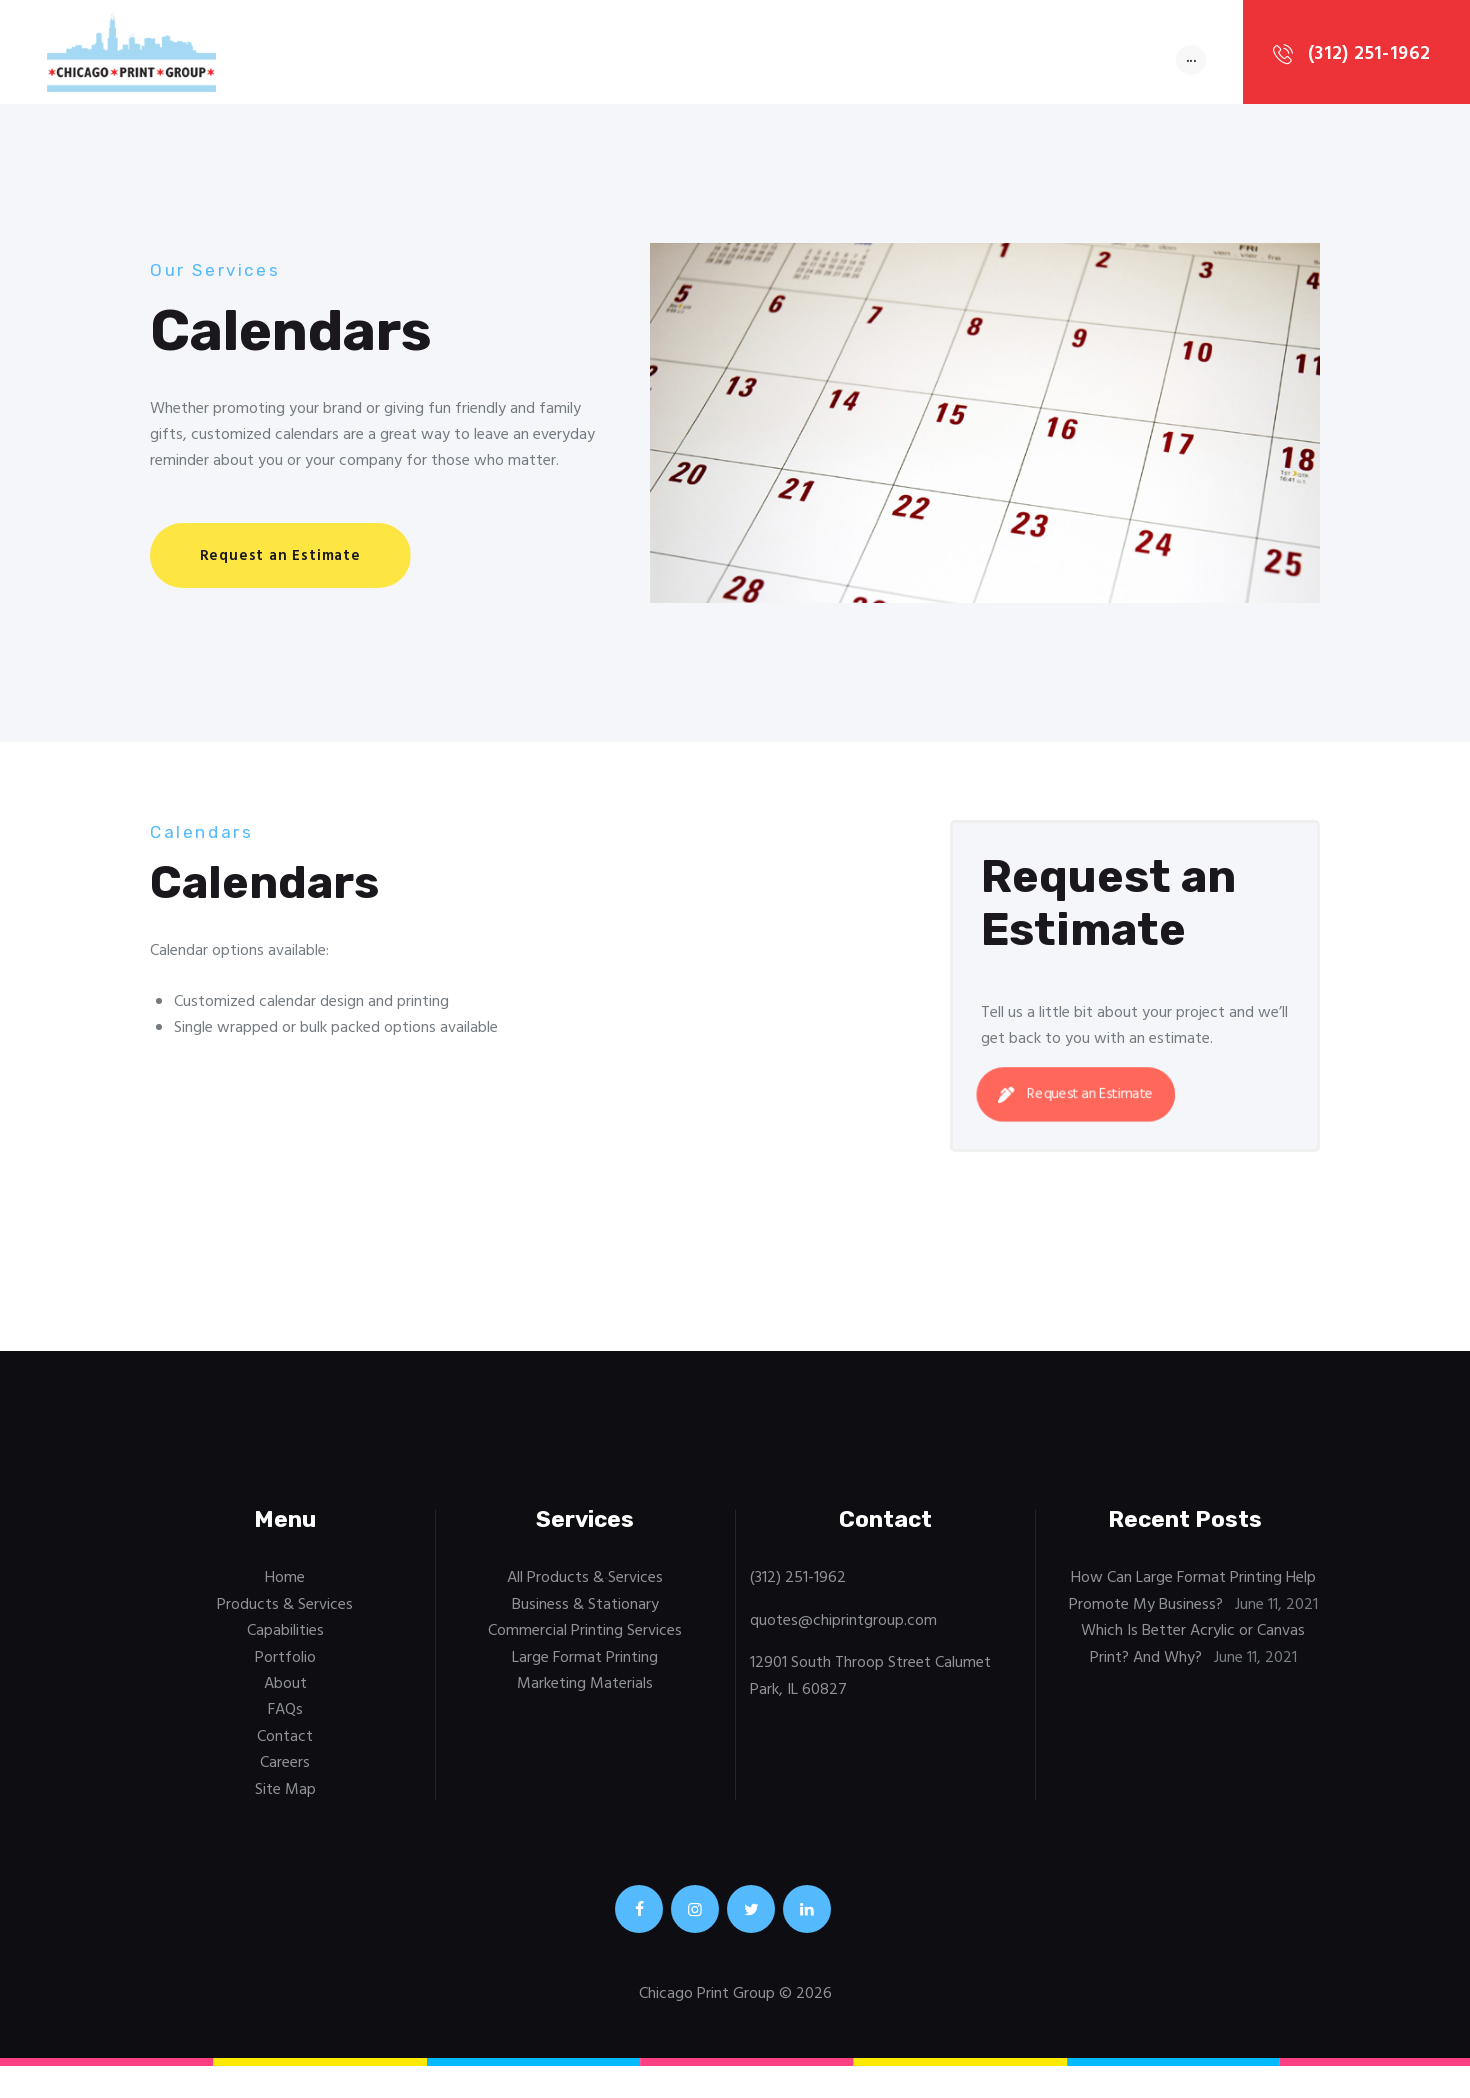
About (285, 1692)
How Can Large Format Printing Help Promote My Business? (1192, 1599)
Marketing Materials (585, 1692)
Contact (285, 1745)
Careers (285, 1771)
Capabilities (285, 1639)
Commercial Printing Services (585, 1639)
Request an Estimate (1079, 1103)
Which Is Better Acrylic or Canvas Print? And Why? (1193, 1652)
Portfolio (285, 1666)
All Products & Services (585, 1586)
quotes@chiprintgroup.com (843, 1629)
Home (285, 1586)
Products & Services (285, 1613)
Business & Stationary (585, 1613)
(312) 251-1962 (798, 1586)
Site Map (285, 1798)
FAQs (285, 1718)
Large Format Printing (585, 1666)
